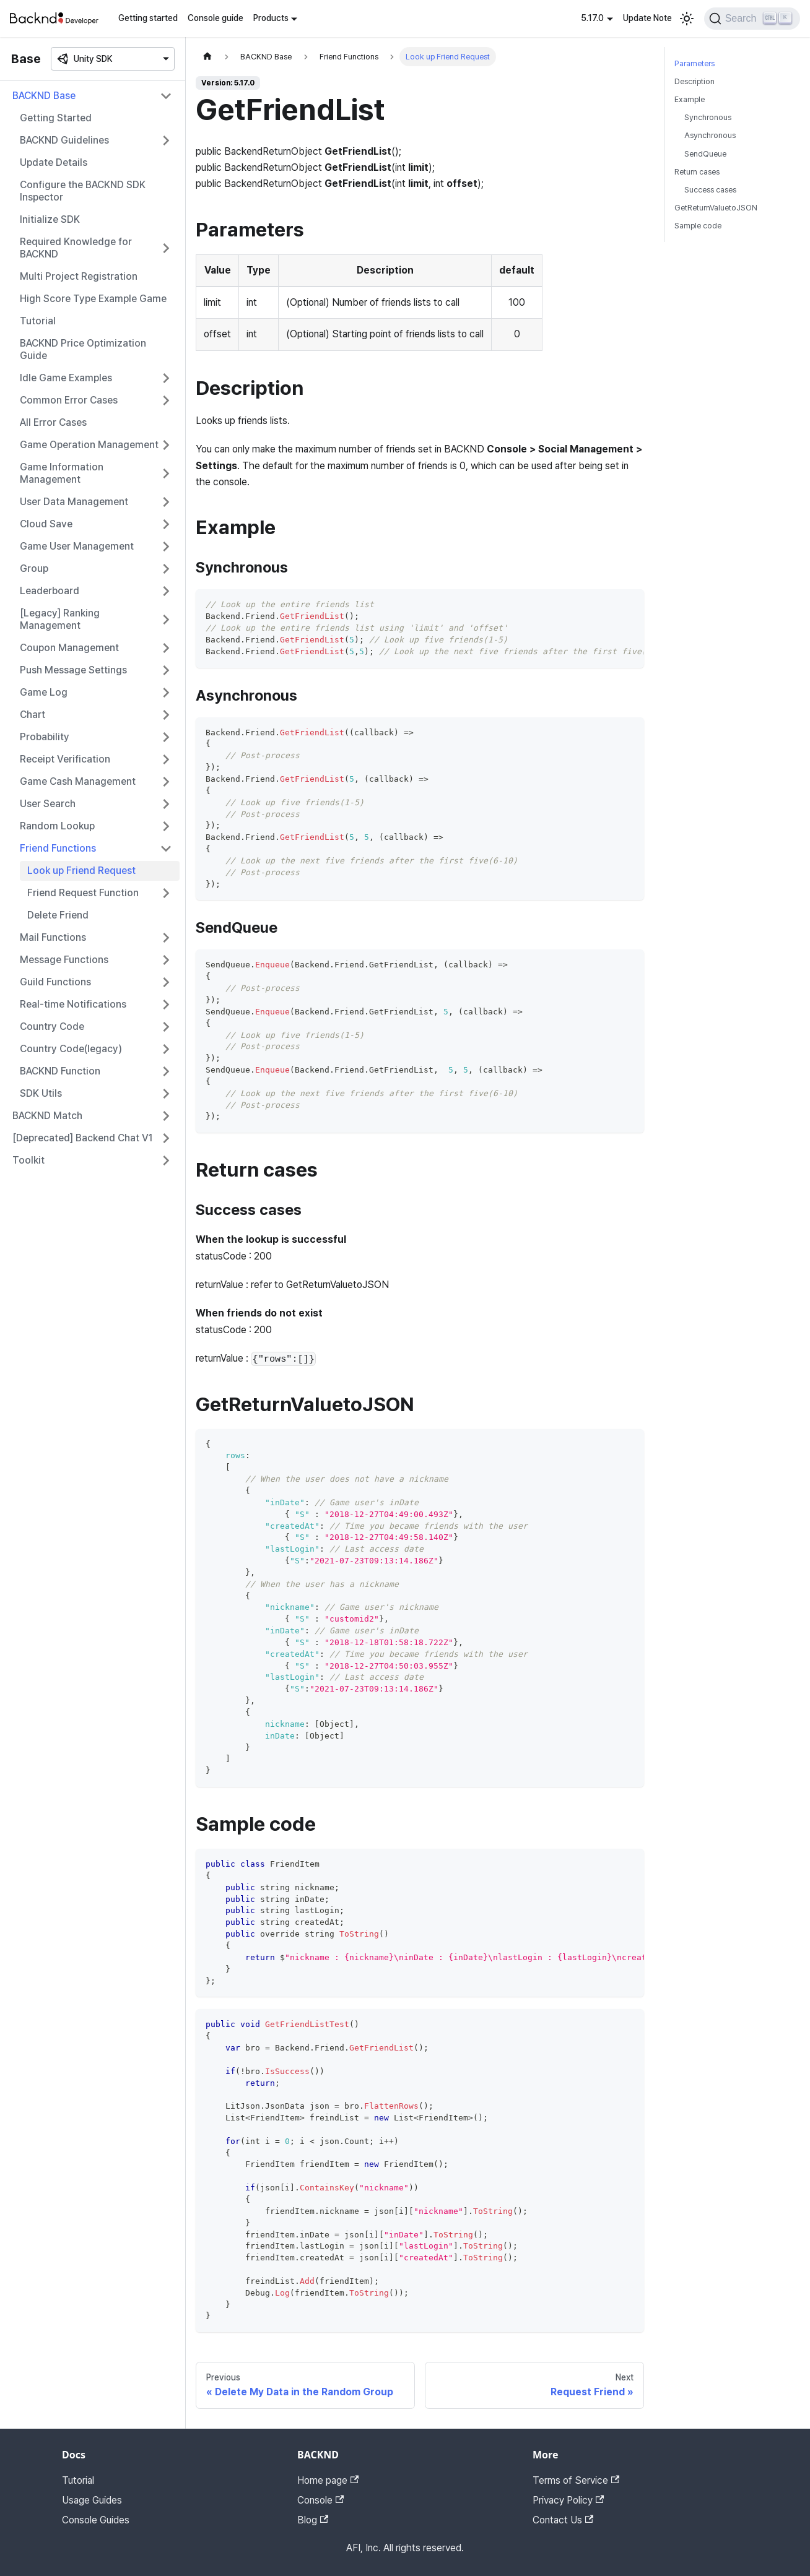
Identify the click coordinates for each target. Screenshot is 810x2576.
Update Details (53, 162)
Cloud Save (46, 524)
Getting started (148, 18)
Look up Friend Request (81, 870)
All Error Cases (53, 422)
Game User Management (77, 546)
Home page (328, 2480)
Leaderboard (49, 591)
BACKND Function (60, 1071)
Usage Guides (92, 2500)
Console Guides (95, 2520)
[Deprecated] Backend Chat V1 (82, 1138)
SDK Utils (41, 1093)
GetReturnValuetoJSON (715, 207)
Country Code (52, 1026)
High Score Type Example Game (93, 299)
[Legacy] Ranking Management (60, 619)
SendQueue (705, 153)
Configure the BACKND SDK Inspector (83, 191)
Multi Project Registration (78, 276)
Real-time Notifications (73, 1004)
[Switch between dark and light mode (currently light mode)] (687, 18)
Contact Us (563, 2520)
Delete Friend (58, 915)
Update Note (647, 18)
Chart (32, 714)
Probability (44, 737)
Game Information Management (61, 473)
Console (320, 2500)
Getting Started (56, 118)
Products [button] (271, 18)
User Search (48, 804)
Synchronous (707, 117)
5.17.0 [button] (592, 18)
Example (689, 99)
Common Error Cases (69, 400)
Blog (312, 2520)
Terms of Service (576, 2480)
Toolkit (28, 1160)
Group (34, 568)
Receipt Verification (65, 759)
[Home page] (207, 56)
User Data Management (74, 502)
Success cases (710, 189)
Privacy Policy (568, 2500)
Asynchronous (710, 135)
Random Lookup (57, 826)
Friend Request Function (83, 893)
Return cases (697, 171)
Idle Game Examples (66, 378)
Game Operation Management (89, 445)
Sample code (697, 225)
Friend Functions (58, 848)
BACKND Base (44, 96)
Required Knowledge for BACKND (76, 248)
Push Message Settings (73, 670)
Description (694, 81)
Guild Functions (55, 982)
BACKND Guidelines (64, 140)
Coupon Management (69, 648)
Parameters (694, 63)
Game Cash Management (78, 781)
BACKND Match (47, 1116)
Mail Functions (53, 937)
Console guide (215, 18)
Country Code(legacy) (71, 1049)
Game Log (44, 692)
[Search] (752, 18)
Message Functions (64, 960)
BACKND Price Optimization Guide (83, 349)
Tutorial (38, 321)
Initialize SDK (50, 219)
